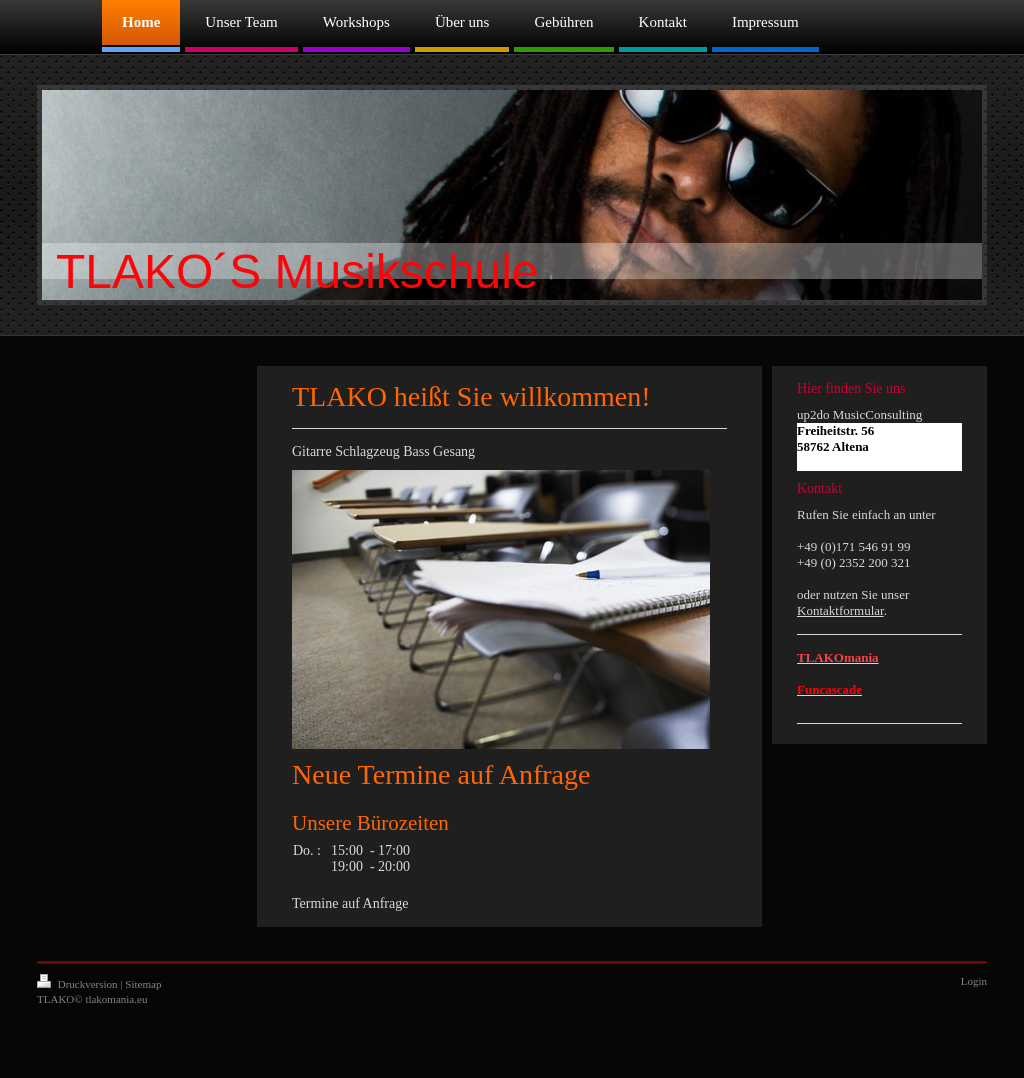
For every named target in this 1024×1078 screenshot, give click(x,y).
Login (974, 981)
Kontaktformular (840, 610)
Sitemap (143, 984)
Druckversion (78, 984)
